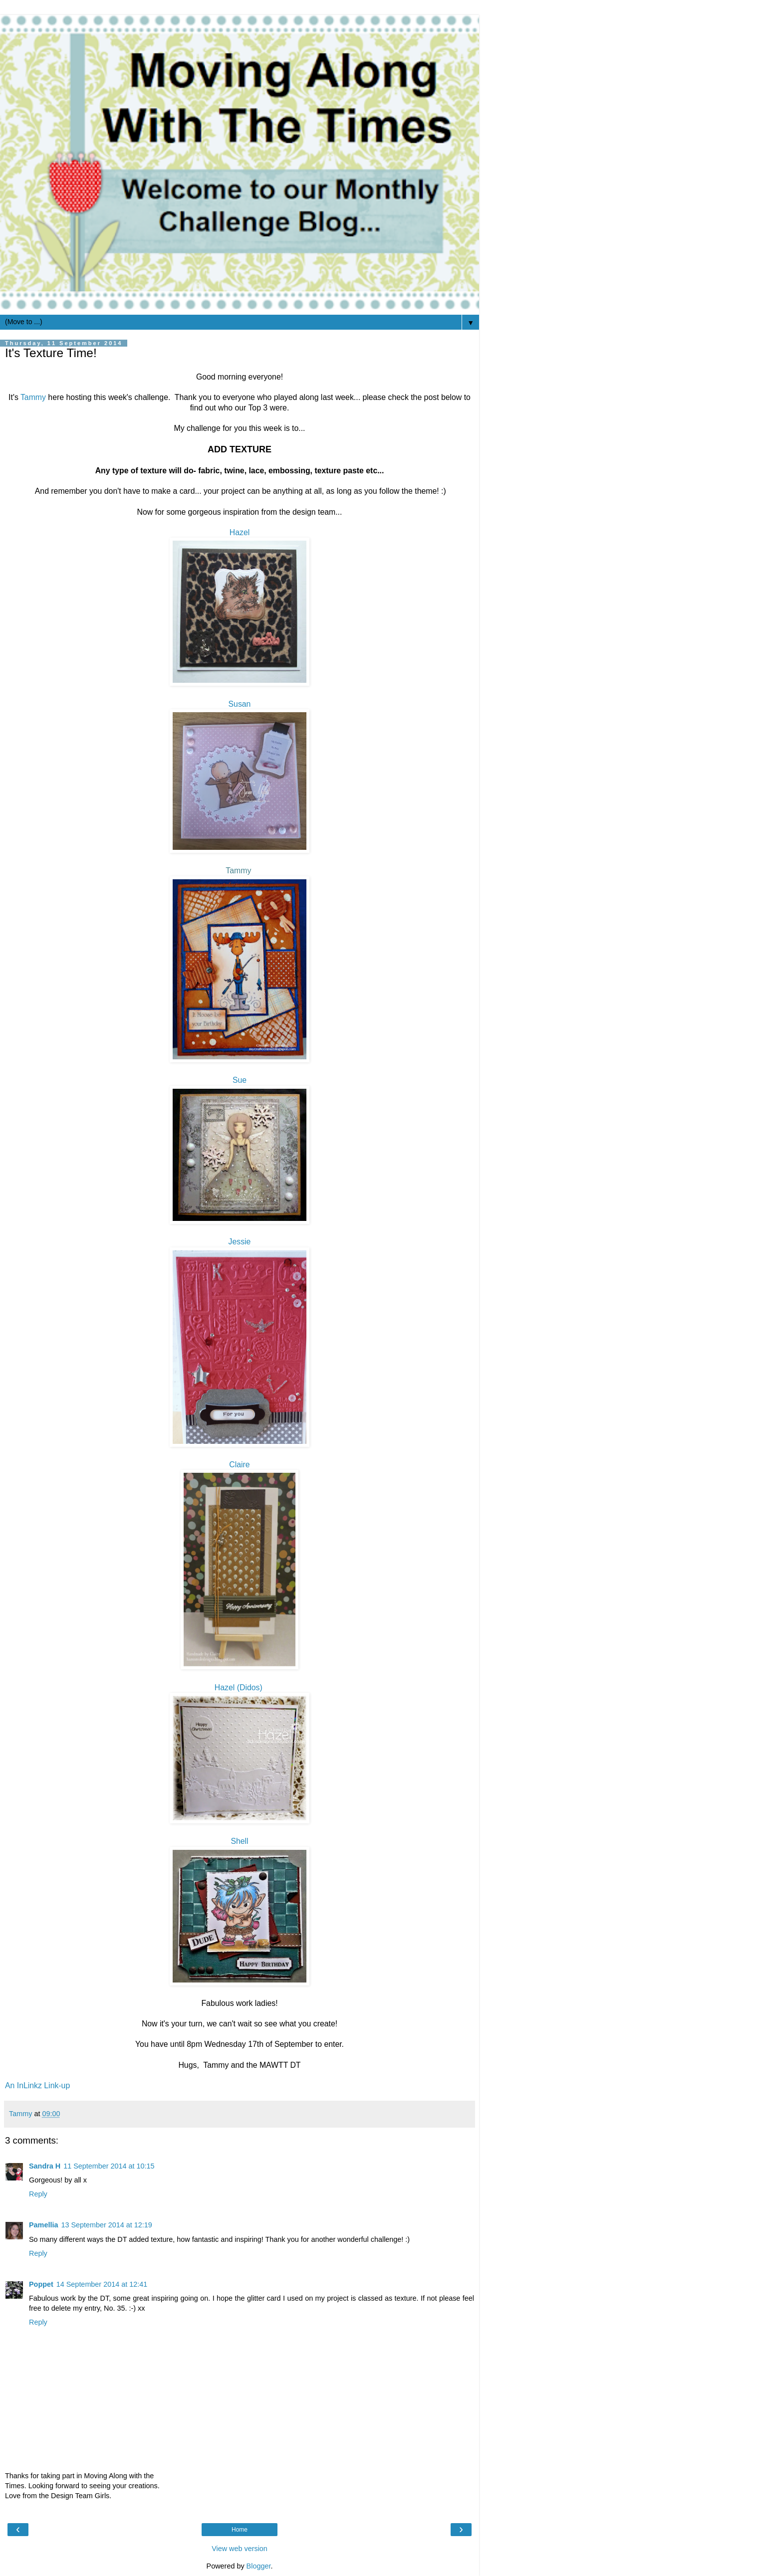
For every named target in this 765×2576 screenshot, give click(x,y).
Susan (240, 704)
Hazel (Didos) (239, 1687)
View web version (239, 2549)
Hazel (240, 532)
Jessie (240, 1241)
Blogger (259, 2566)
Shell (239, 1841)
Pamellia (43, 2225)
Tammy (33, 397)
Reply (38, 2194)
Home (240, 2529)
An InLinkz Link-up (37, 2085)
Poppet (41, 2284)
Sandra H (44, 2166)
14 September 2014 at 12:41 (101, 2284)
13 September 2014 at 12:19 (106, 2225)
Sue (240, 1080)
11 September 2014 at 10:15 (108, 2166)
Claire (239, 1464)
